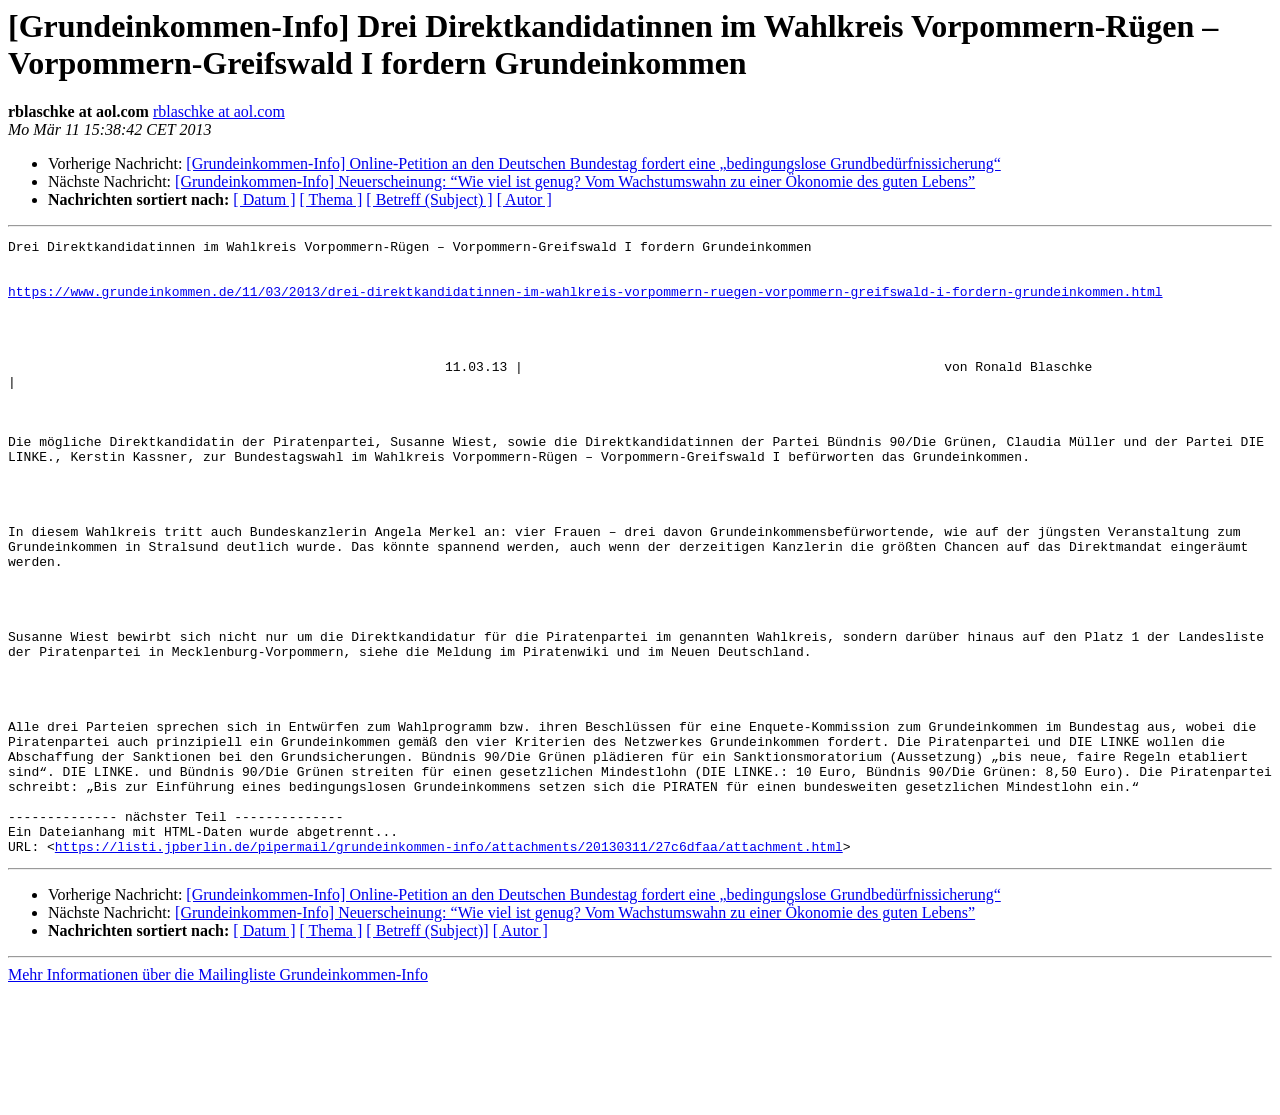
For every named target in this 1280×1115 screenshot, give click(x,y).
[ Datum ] (264, 199)
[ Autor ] (524, 199)
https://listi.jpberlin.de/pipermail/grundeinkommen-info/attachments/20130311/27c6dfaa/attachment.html (449, 969)
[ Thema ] (331, 199)
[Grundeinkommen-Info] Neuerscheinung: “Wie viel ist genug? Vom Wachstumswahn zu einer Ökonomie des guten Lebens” (575, 181)
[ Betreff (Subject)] (427, 1053)
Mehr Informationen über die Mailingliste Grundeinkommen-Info (218, 1097)
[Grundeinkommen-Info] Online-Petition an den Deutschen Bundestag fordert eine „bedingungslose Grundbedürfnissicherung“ (593, 163)
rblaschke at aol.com (219, 111)
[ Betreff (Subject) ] (429, 199)
